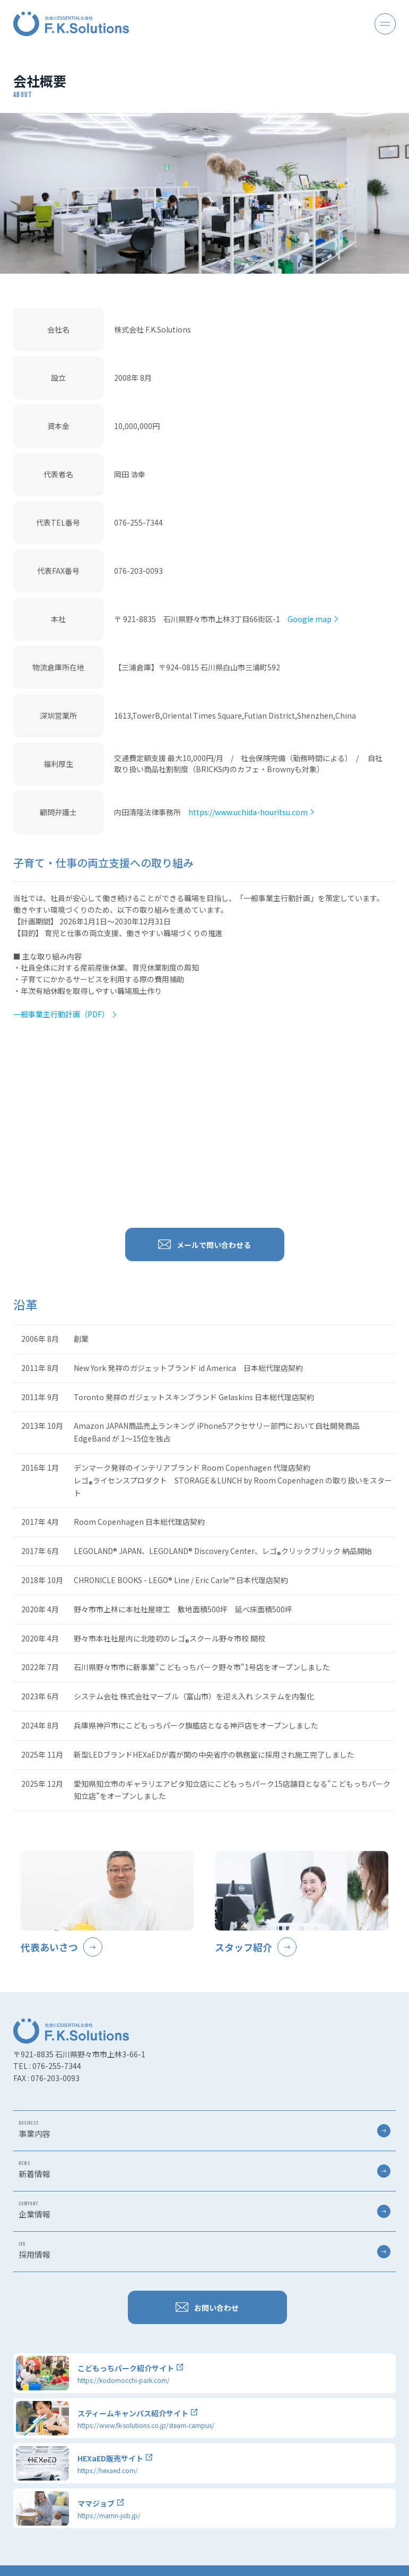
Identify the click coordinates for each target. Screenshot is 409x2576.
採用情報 (204, 2250)
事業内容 (204, 2129)
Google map (310, 619)
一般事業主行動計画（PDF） (61, 1014)
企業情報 (204, 2210)
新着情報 (204, 2169)
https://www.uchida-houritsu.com (248, 812)
